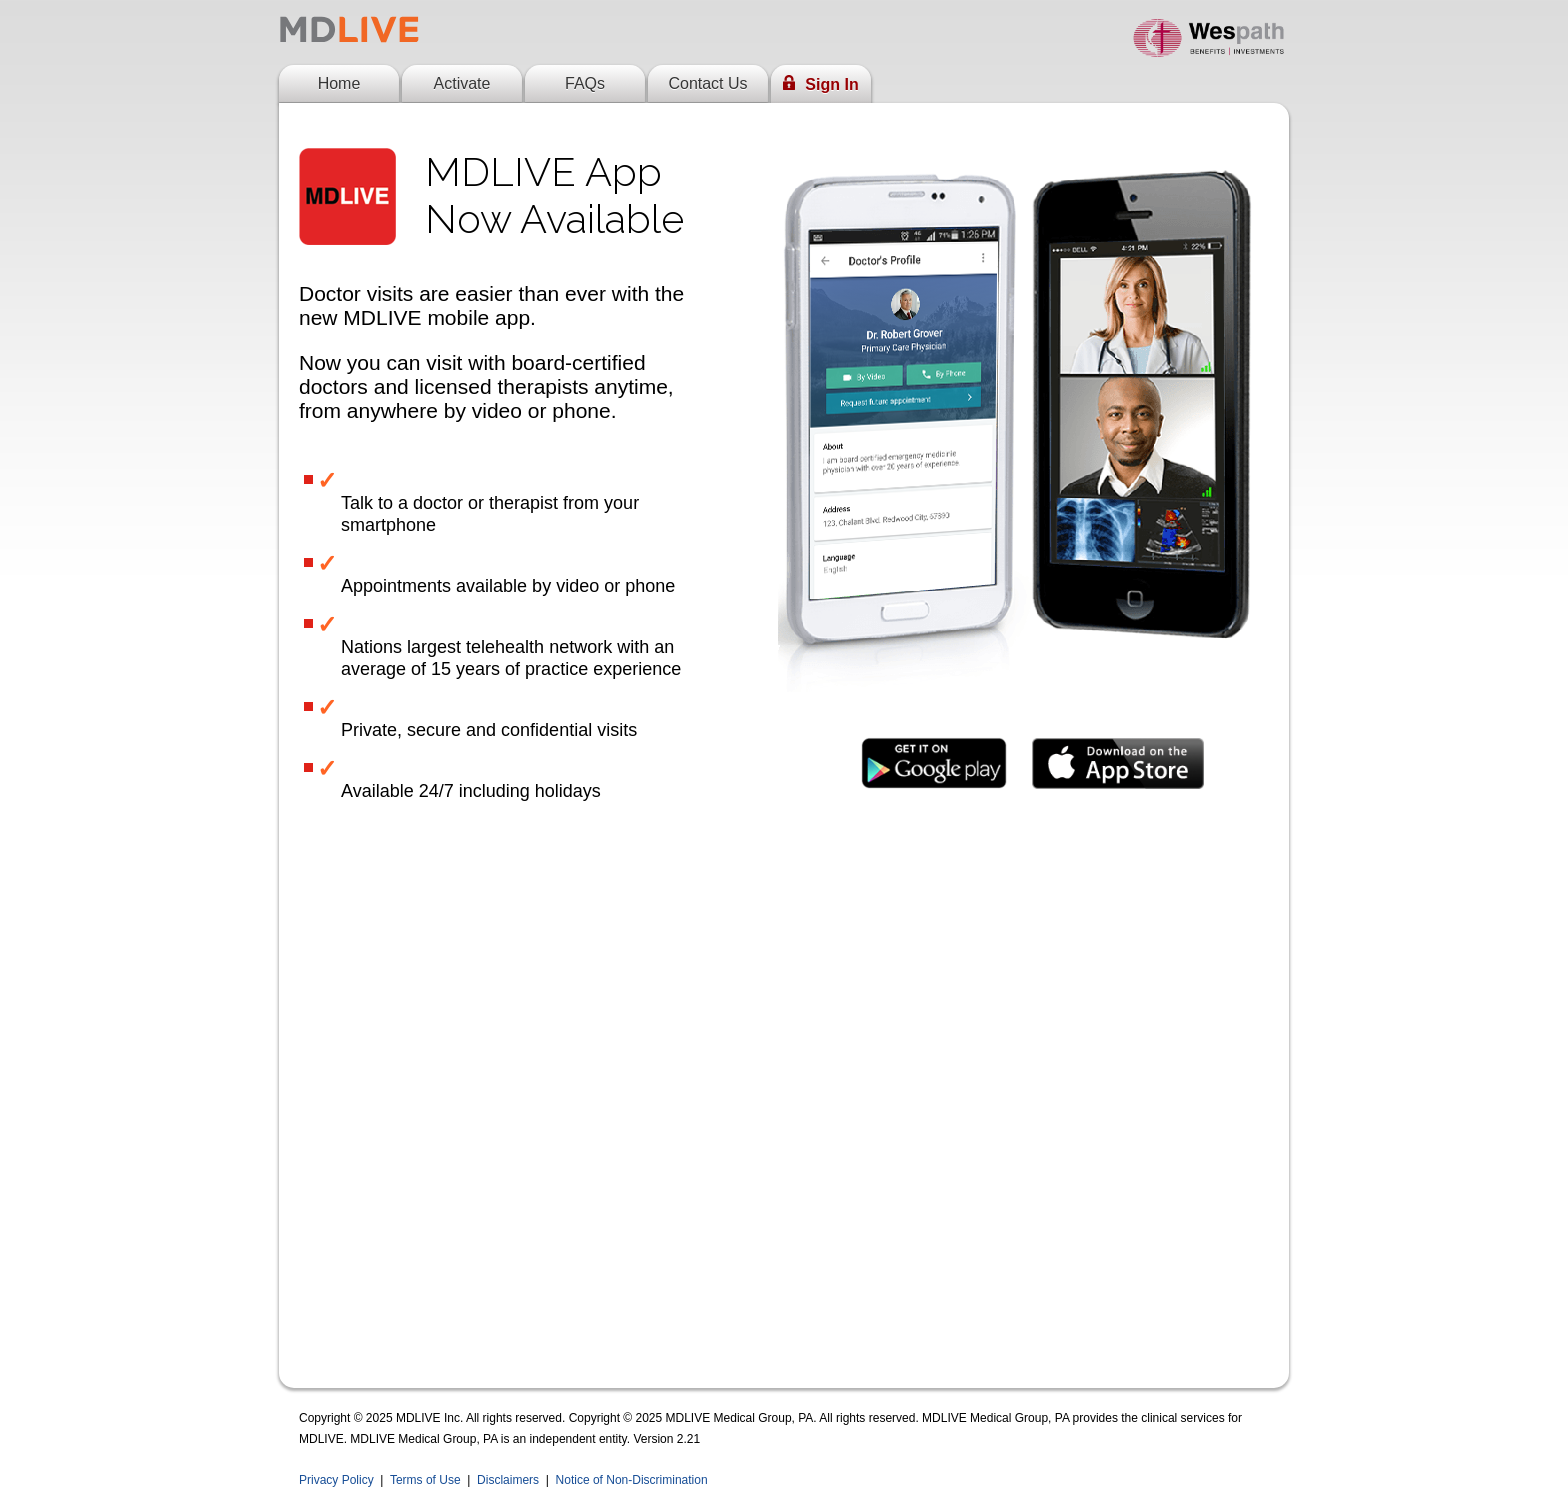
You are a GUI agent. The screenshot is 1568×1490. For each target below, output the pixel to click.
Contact (707, 83)
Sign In (820, 84)
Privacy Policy (336, 1480)
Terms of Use (425, 1480)
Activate (462, 83)
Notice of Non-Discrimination (632, 1480)
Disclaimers (508, 1480)
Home (339, 83)
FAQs (585, 83)
